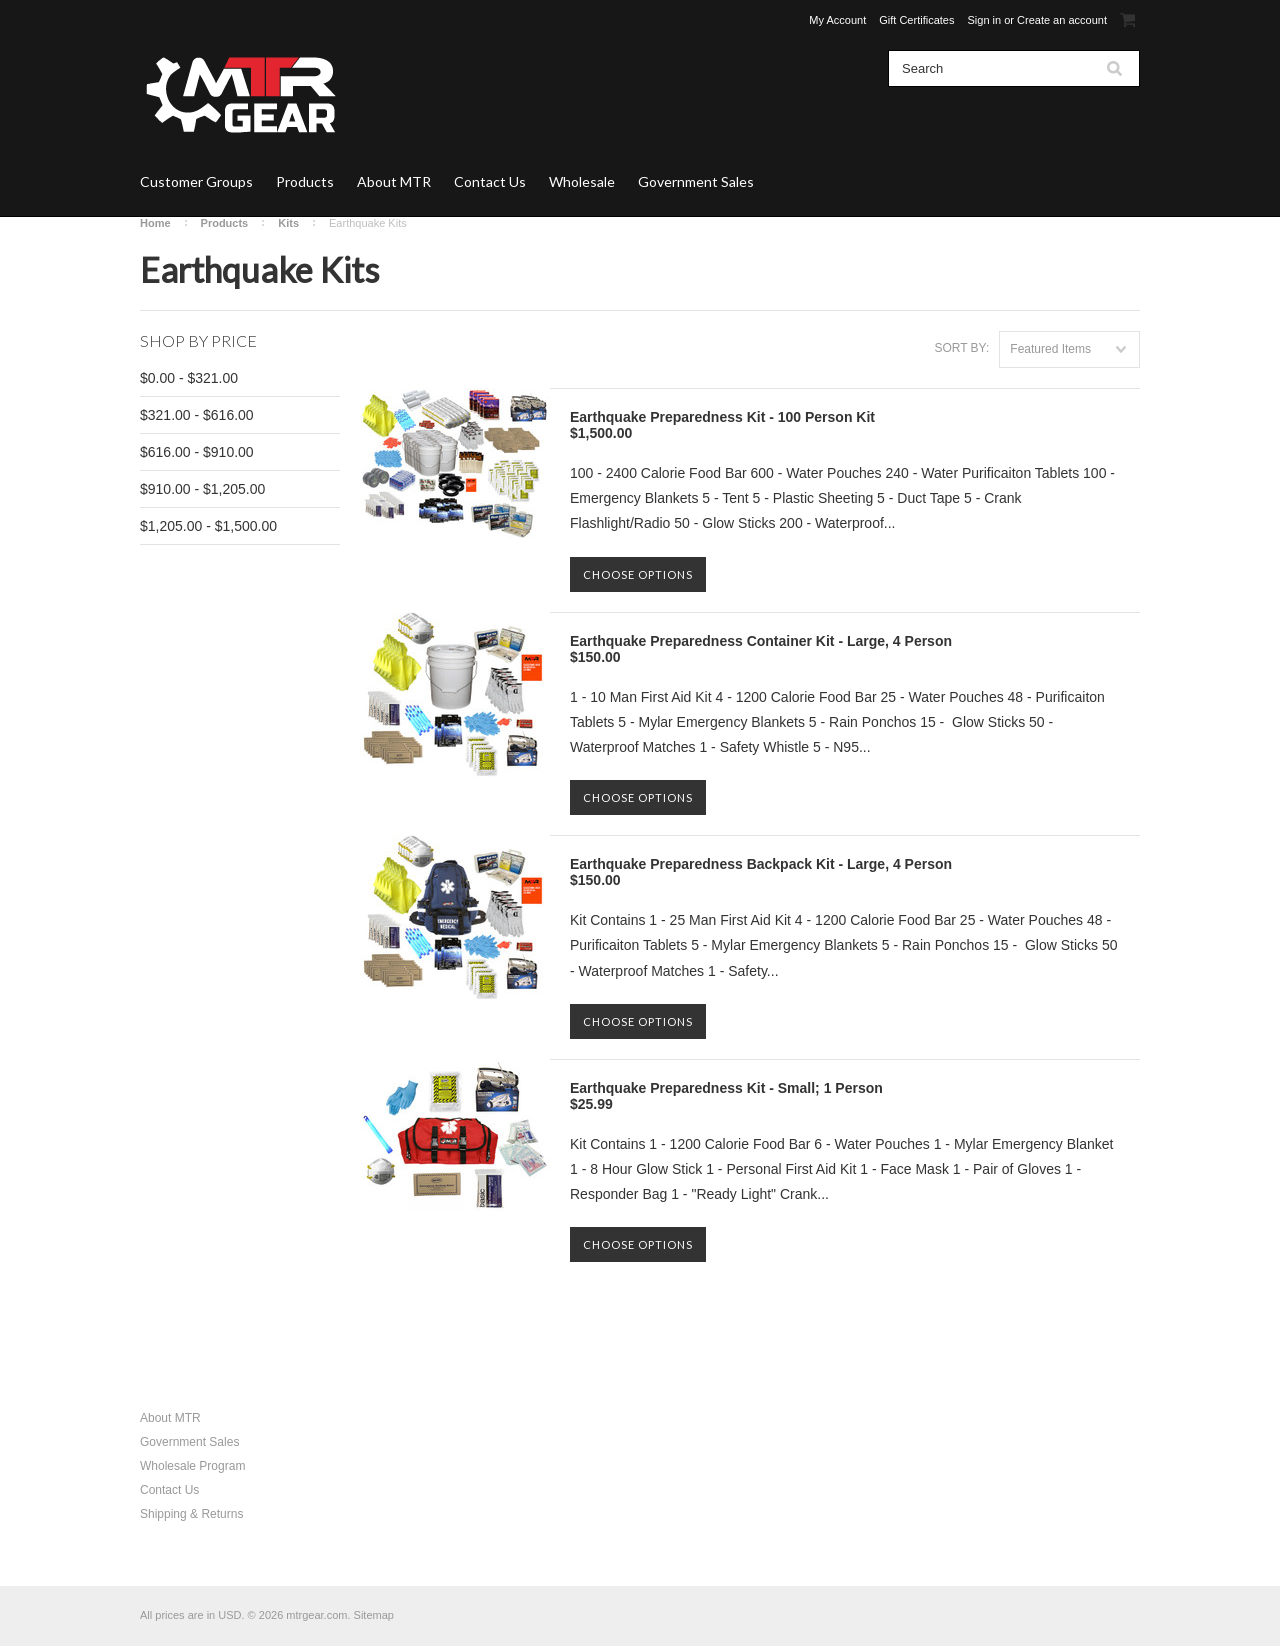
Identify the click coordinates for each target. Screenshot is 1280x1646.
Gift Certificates (916, 20)
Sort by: (961, 348)
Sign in (985, 20)
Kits (288, 223)
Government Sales (696, 181)
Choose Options (638, 574)
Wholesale (582, 181)
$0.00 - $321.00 (189, 378)
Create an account (1062, 20)
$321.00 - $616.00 (197, 415)
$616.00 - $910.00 (197, 452)
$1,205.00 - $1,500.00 (208, 526)
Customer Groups (196, 181)
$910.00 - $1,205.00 (202, 489)
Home (155, 223)
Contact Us (490, 181)
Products (305, 181)
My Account (837, 20)
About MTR (394, 181)
